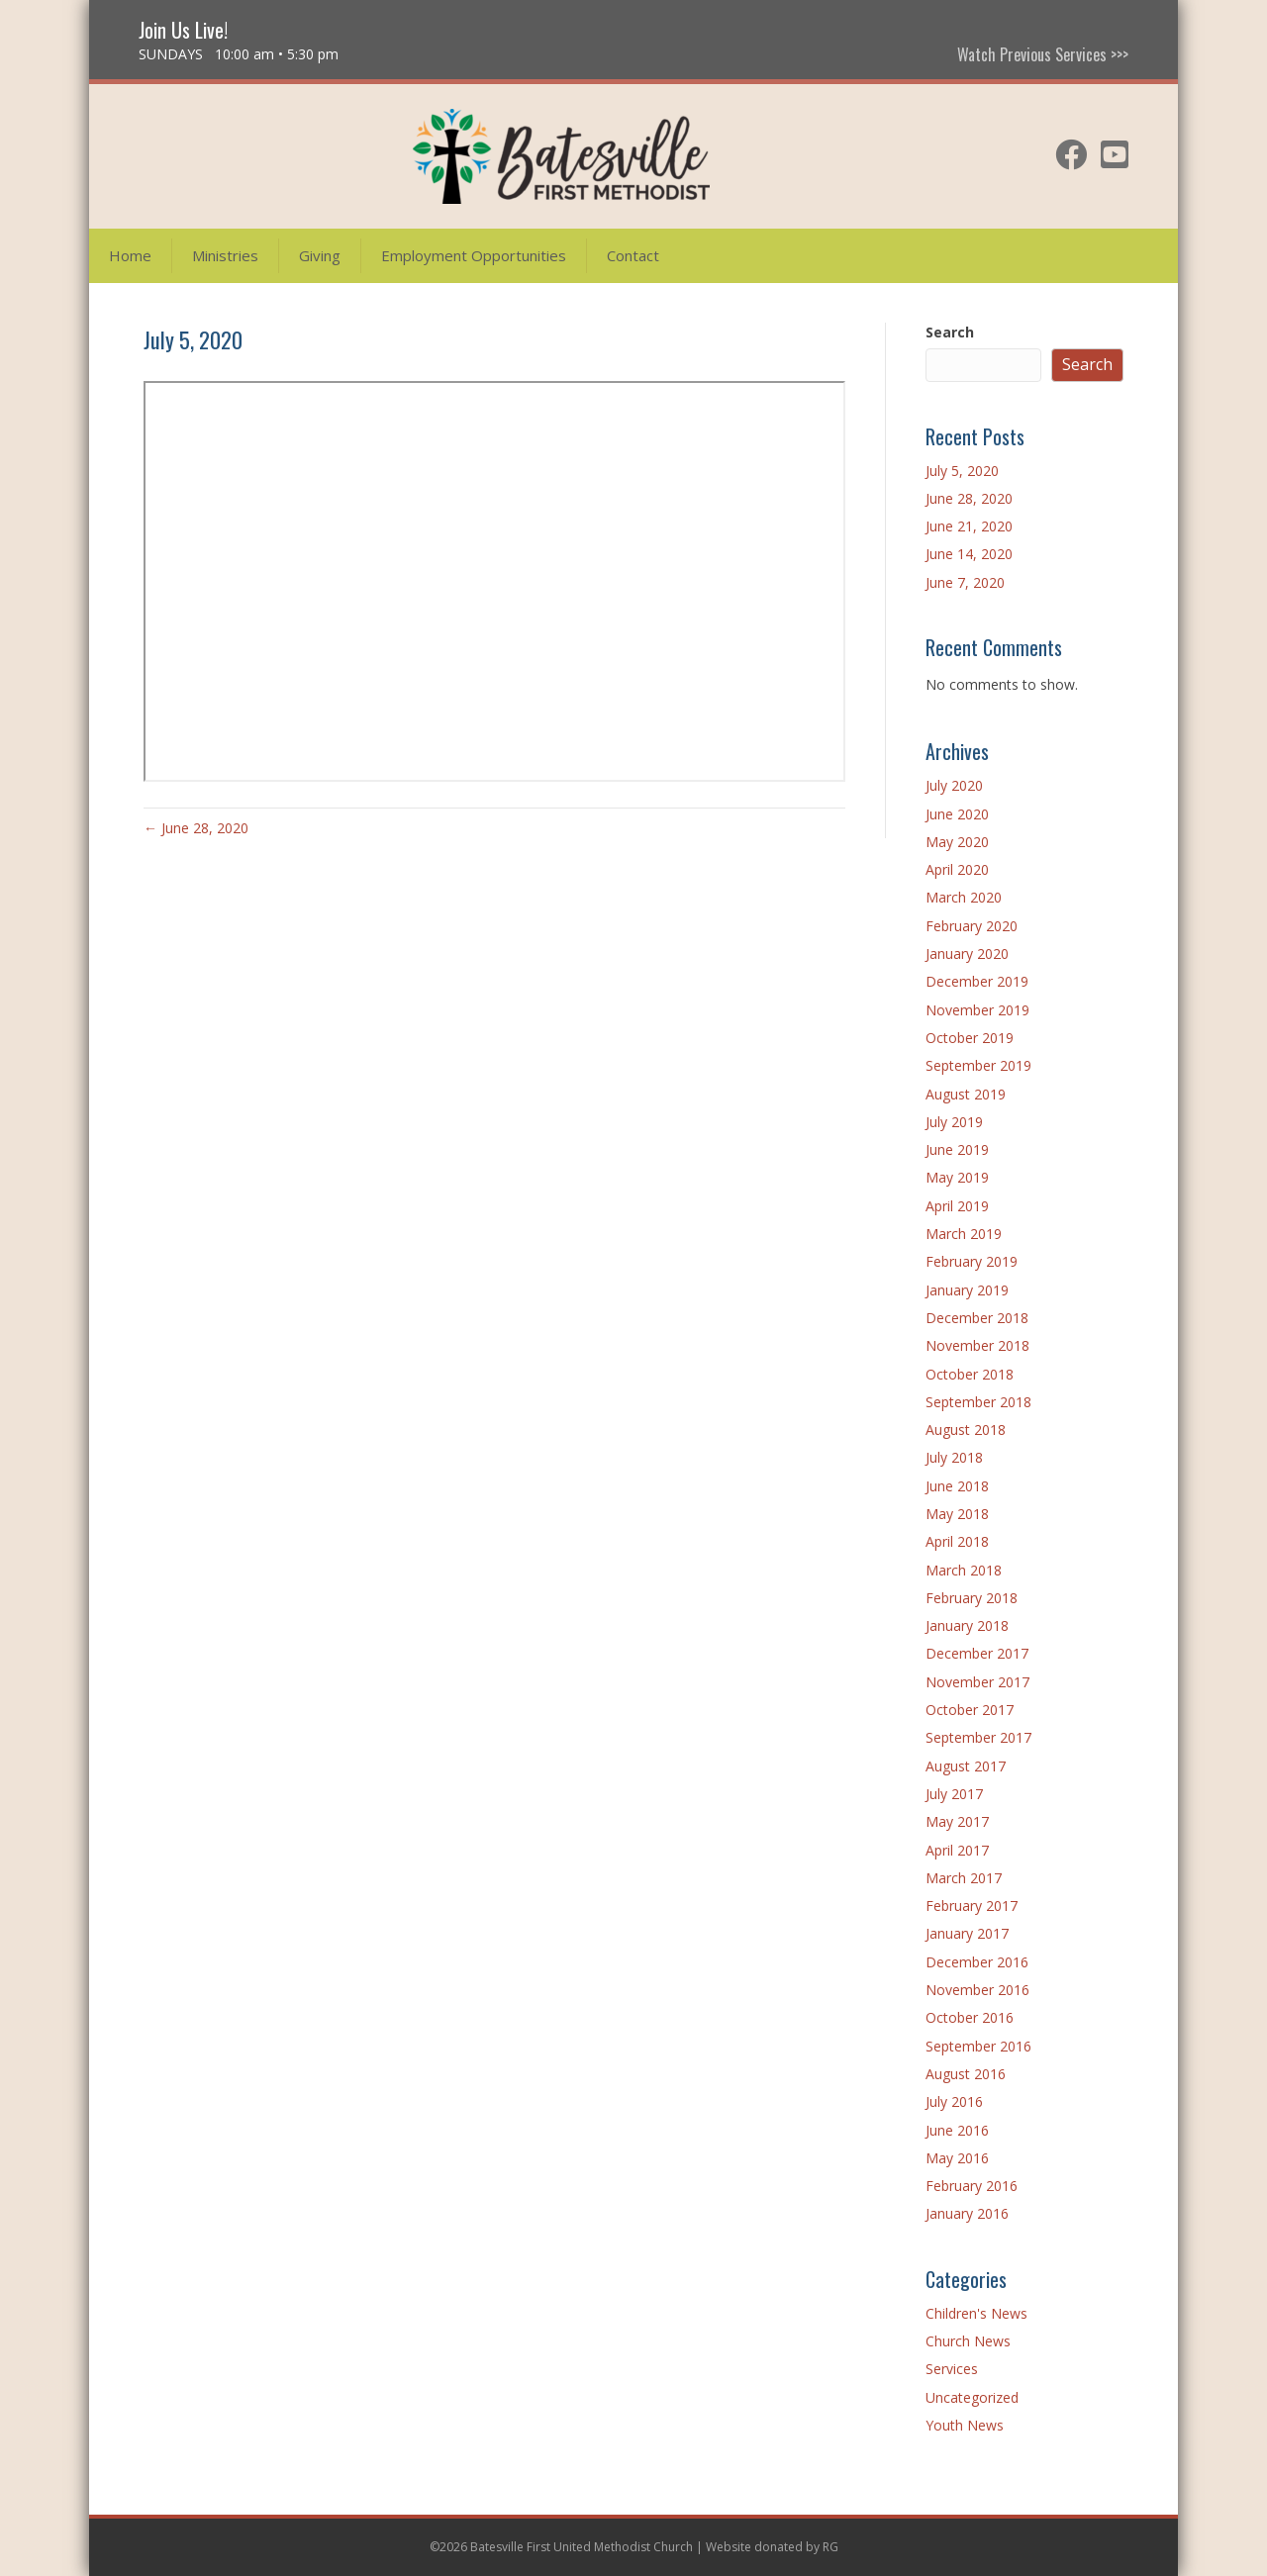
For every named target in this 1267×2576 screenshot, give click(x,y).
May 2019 (957, 1177)
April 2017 (957, 1850)
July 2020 (954, 785)
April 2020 (957, 869)
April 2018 (957, 1541)
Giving (320, 255)
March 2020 (964, 897)
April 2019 (957, 1205)
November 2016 (977, 1989)
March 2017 (964, 1877)
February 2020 (972, 925)
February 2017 (972, 1905)
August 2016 (966, 2073)
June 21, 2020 (969, 526)
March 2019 (964, 1233)
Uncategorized (972, 2397)
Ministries (225, 255)
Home (130, 255)
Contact (633, 255)
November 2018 (977, 1345)
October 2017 (970, 1709)
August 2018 (966, 1429)
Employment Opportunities (473, 255)
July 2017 (954, 1793)
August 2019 (966, 1094)
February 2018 (972, 1597)
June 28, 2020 (969, 498)
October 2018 (970, 1374)
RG (830, 2546)
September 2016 (978, 2046)
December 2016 (977, 1962)
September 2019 (978, 1065)
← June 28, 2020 (196, 827)
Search (950, 332)
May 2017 (957, 1821)
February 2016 (972, 2185)
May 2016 (957, 2157)
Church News (968, 2341)
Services (952, 2368)
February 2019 (972, 1261)
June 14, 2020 (969, 553)
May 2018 (957, 1513)
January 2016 (967, 2213)
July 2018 (954, 1457)
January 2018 (967, 1625)
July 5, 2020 (962, 470)
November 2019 (977, 1010)
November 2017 (977, 1681)
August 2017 (966, 1766)
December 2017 (977, 1653)
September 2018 (978, 1401)
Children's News (976, 2313)
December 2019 (977, 981)
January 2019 (967, 1290)
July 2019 (954, 1121)
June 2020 (957, 814)
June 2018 (957, 1486)
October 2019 (970, 1037)
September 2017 (978, 1737)
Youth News (965, 2425)
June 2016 (957, 2130)
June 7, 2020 (965, 582)
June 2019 (957, 1149)
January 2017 (967, 1933)
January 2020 (967, 953)
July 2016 (954, 2101)
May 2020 (957, 841)
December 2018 (977, 1317)
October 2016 (970, 2017)
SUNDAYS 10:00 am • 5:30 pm (239, 54)
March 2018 (964, 1570)
